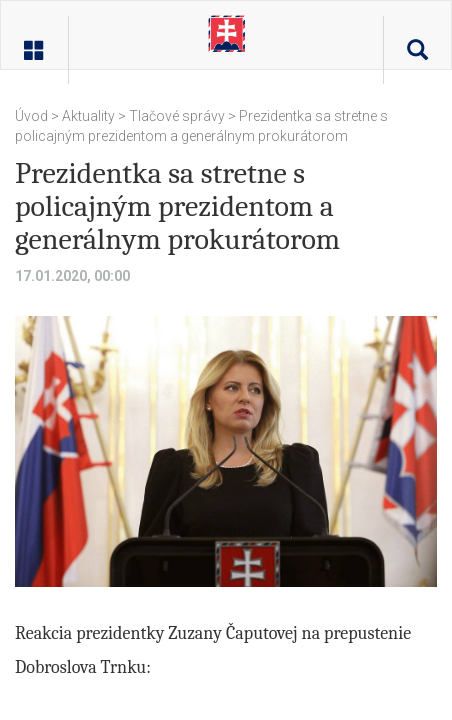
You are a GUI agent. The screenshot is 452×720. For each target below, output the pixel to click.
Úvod (33, 116)
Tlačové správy (177, 116)
